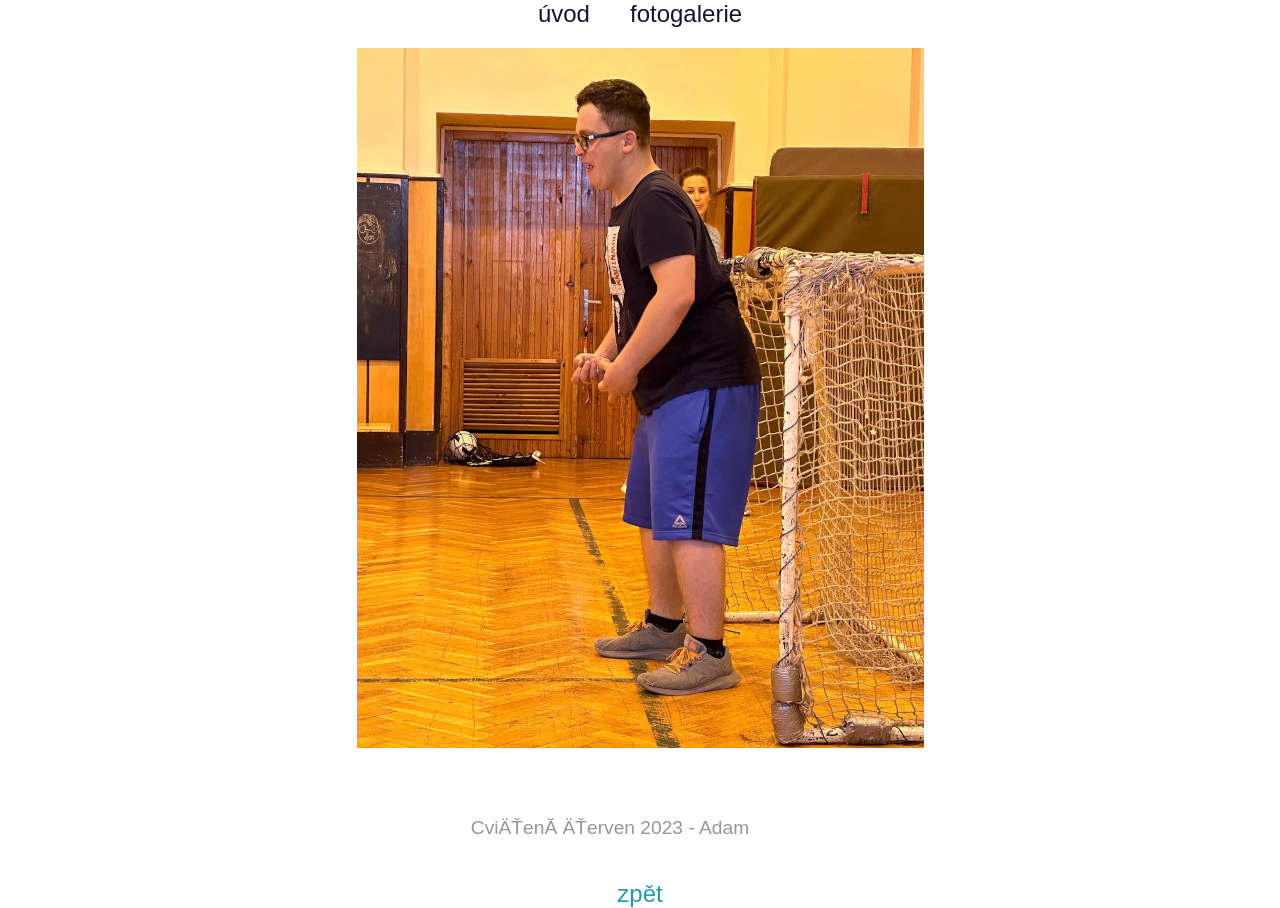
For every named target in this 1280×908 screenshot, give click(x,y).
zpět (639, 893)
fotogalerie (686, 13)
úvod (564, 13)
